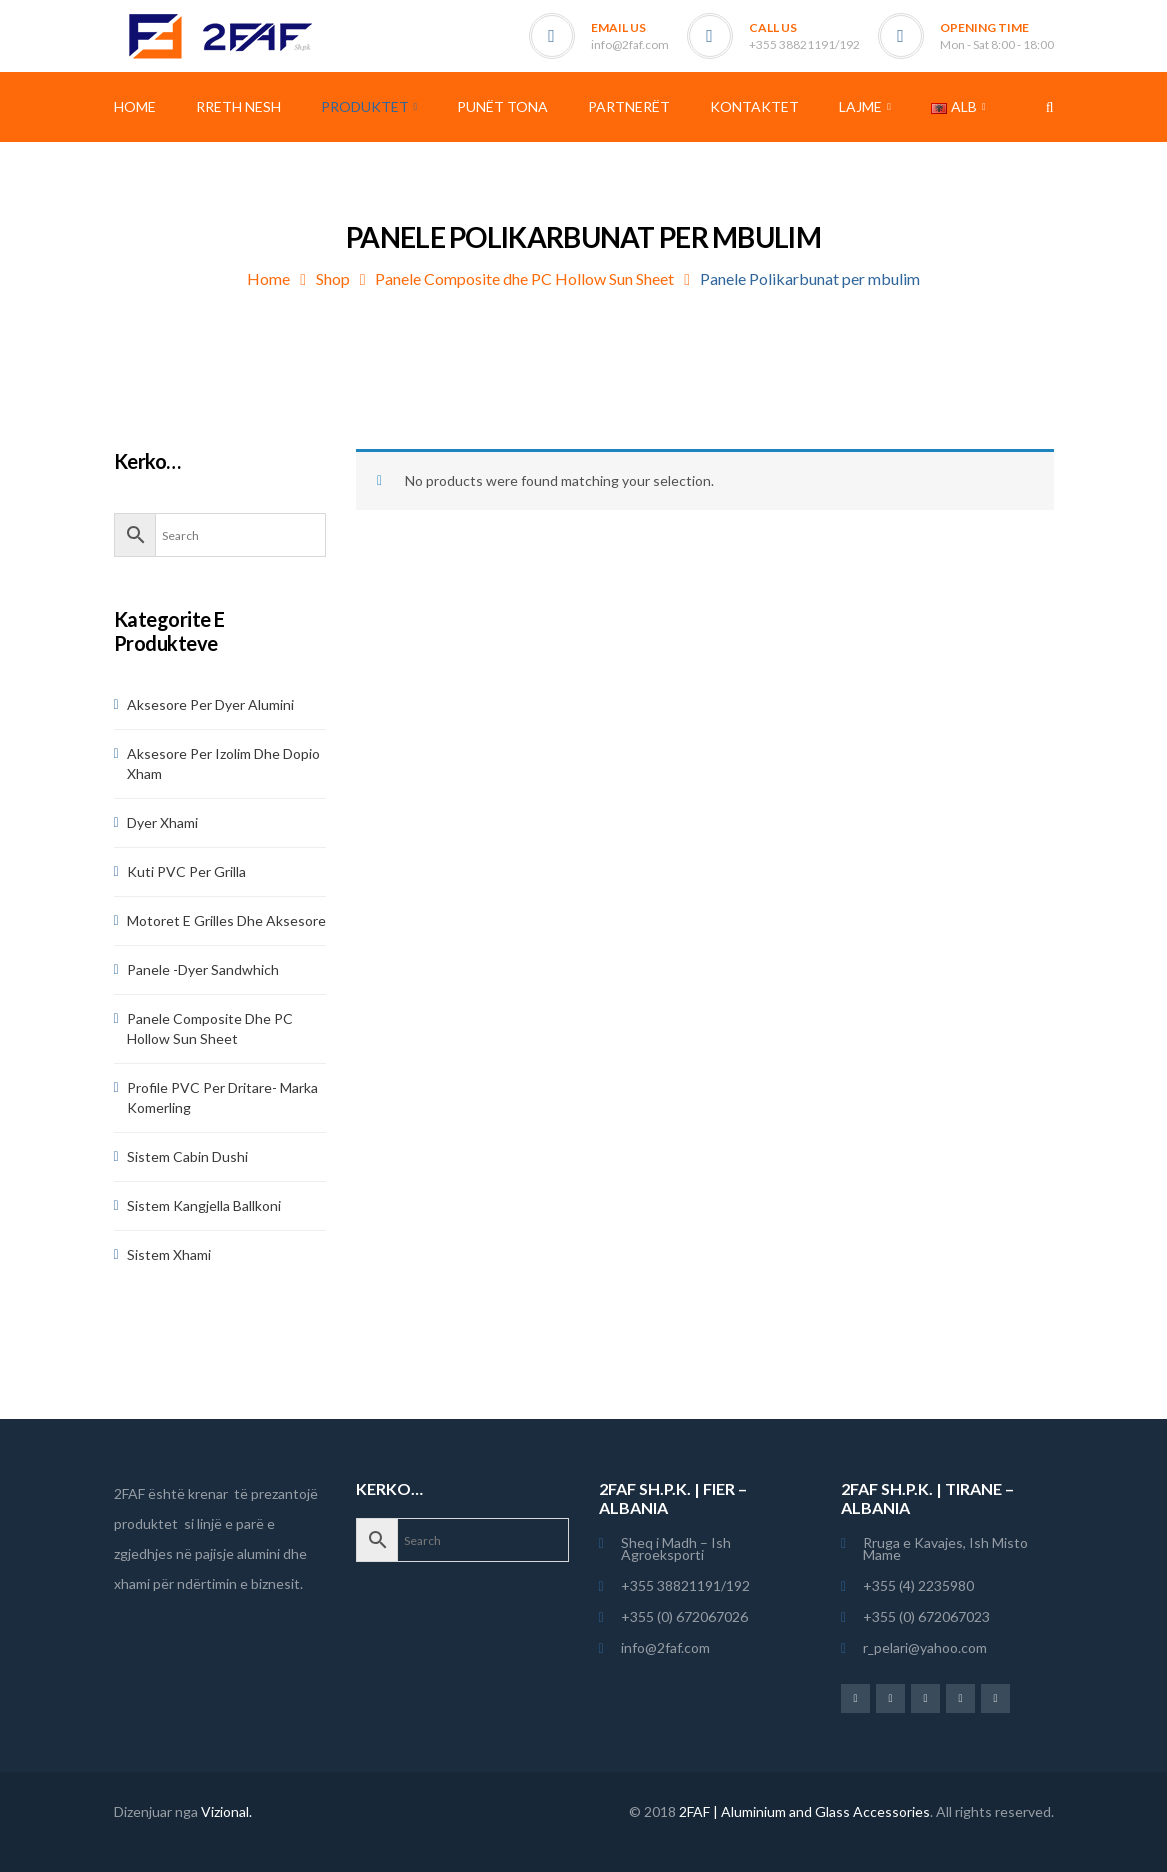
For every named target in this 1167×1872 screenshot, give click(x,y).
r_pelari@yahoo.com (925, 1647)
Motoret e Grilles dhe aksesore (226, 920)
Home (268, 278)
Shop (333, 278)
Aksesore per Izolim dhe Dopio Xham (223, 763)
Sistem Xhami (169, 1254)
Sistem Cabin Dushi (187, 1156)
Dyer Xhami (162, 822)
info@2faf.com (630, 44)
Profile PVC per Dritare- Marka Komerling (222, 1097)
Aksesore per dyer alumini (210, 704)
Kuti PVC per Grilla (186, 871)
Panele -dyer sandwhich (203, 969)
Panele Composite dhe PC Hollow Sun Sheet (524, 278)
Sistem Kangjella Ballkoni (204, 1205)
